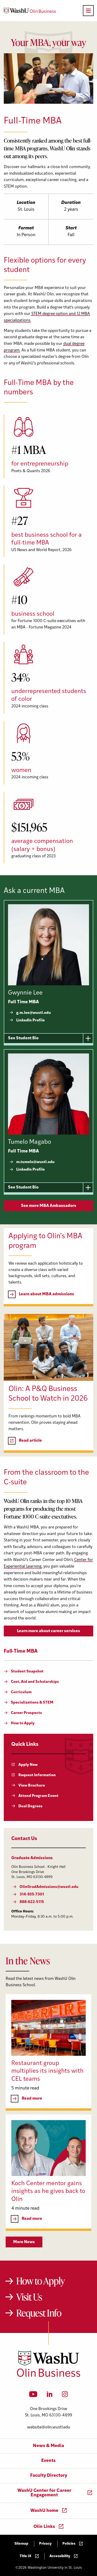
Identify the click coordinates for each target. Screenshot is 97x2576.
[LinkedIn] (50, 2395)
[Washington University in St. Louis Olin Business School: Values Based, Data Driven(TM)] (48, 2376)
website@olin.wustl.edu (48, 2427)
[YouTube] (33, 2395)
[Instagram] (65, 2395)
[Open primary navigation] (88, 11)
